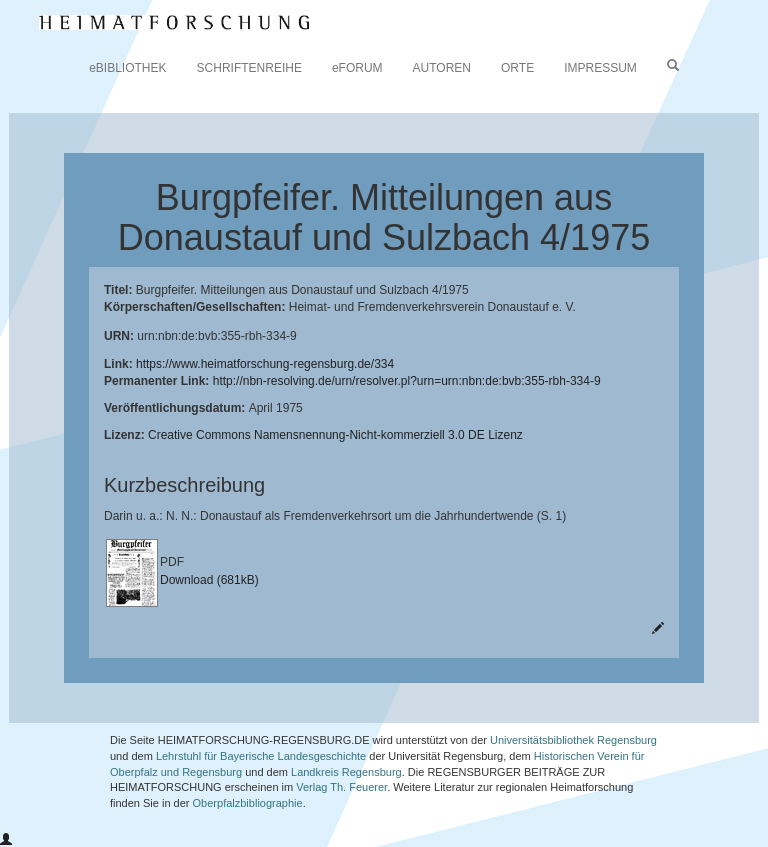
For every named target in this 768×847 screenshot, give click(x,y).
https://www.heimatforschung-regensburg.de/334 (265, 364)
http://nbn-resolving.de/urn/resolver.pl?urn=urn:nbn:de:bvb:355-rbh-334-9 (407, 381)
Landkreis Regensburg (346, 772)
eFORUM (357, 68)
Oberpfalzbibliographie (248, 803)
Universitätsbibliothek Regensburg (573, 740)
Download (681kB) (209, 580)
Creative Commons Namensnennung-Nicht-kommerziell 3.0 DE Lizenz (335, 435)
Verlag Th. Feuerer (341, 787)
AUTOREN (442, 68)
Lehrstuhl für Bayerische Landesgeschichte (261, 756)
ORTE (517, 68)
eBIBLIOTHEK (127, 68)
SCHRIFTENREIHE (249, 68)
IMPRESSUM (600, 68)
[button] (6, 840)
